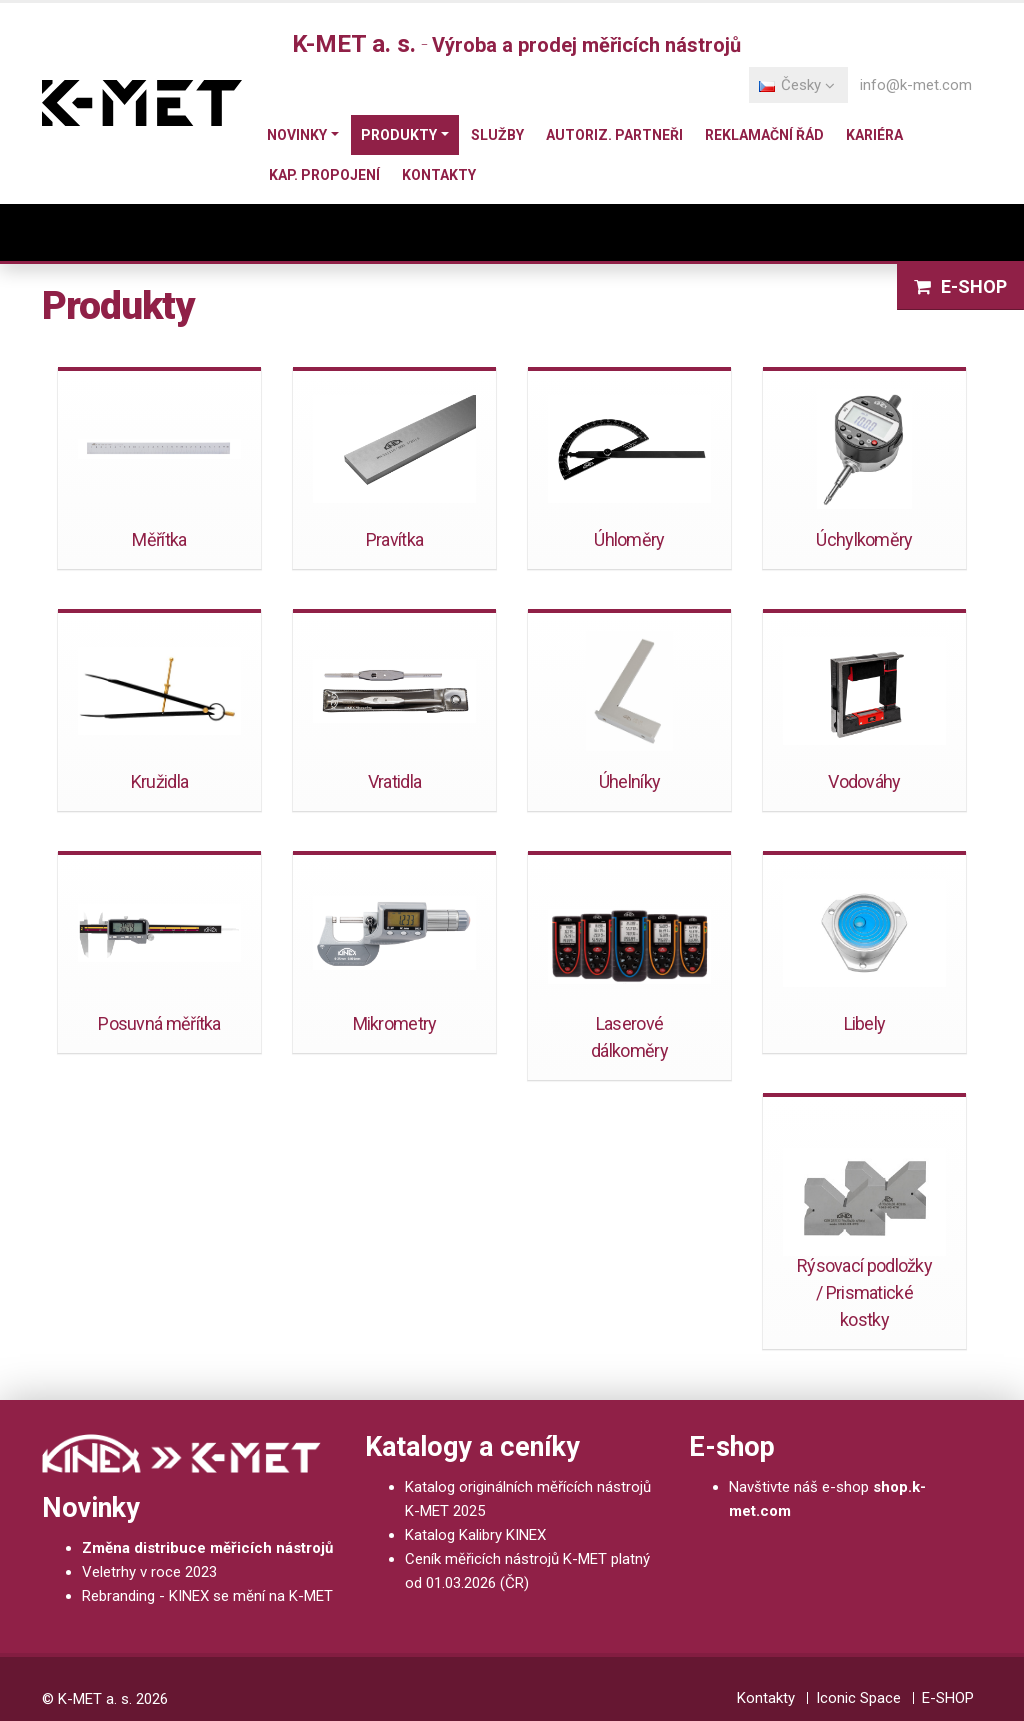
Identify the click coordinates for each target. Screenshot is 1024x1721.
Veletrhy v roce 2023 (149, 1572)
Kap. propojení (324, 175)
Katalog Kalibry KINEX (475, 1535)
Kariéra (874, 135)
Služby (497, 135)
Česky (797, 85)
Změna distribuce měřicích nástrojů (207, 1548)
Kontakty (439, 175)
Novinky (297, 135)
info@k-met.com (916, 85)
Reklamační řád (764, 135)
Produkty (399, 135)
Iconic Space (858, 1698)
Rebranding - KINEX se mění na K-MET (207, 1596)
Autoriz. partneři (614, 135)
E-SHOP (948, 1698)
